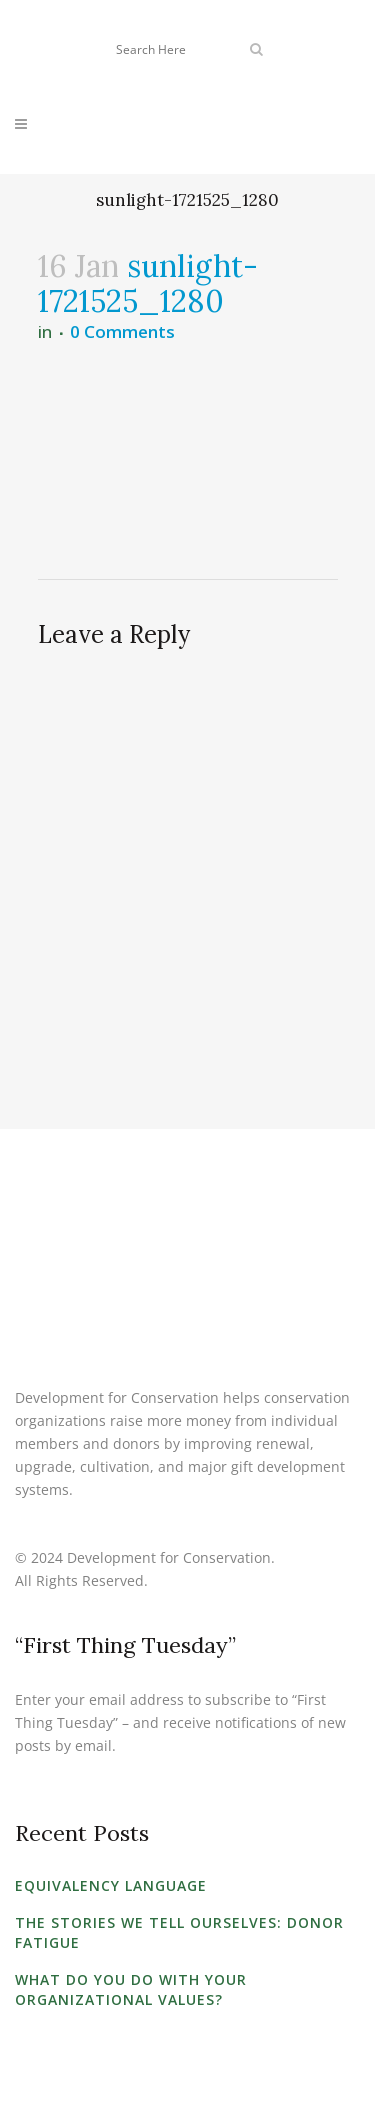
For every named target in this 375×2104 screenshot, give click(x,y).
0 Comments (122, 331)
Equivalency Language (111, 1885)
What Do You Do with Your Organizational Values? (131, 1989)
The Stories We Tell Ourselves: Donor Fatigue (179, 1932)
